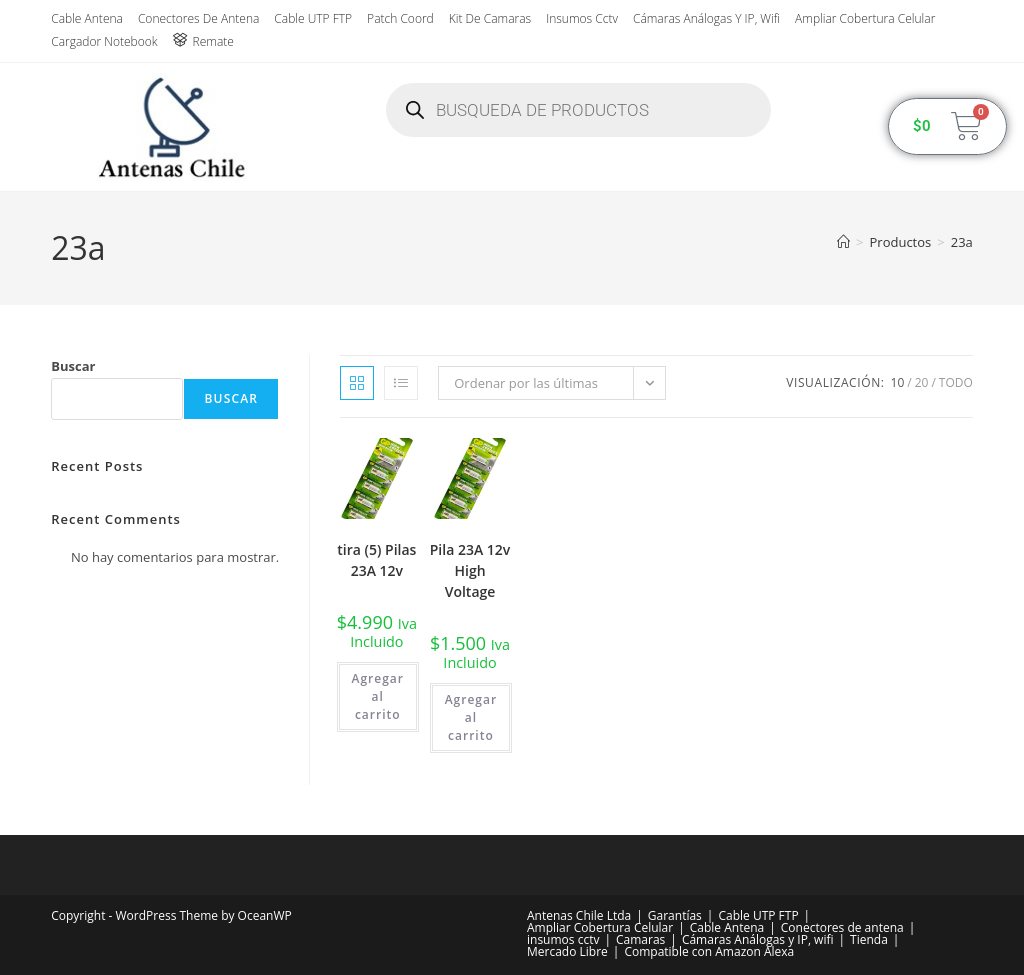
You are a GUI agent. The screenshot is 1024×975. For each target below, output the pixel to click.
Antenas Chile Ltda (579, 915)
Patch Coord (400, 18)
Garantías (675, 915)
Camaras (640, 939)
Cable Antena (87, 18)
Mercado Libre (567, 951)
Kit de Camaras (490, 18)
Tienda (869, 939)
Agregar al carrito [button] (378, 696)
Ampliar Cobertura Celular (865, 18)
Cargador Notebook (104, 41)
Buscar (73, 366)
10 (898, 382)
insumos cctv (582, 18)
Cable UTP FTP (313, 18)
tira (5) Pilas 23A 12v (376, 560)
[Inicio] (843, 242)
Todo (956, 382)
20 (922, 382)
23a (962, 242)
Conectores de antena (198, 18)
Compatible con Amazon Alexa (709, 951)
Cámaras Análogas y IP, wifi (706, 18)
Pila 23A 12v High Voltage (470, 570)
